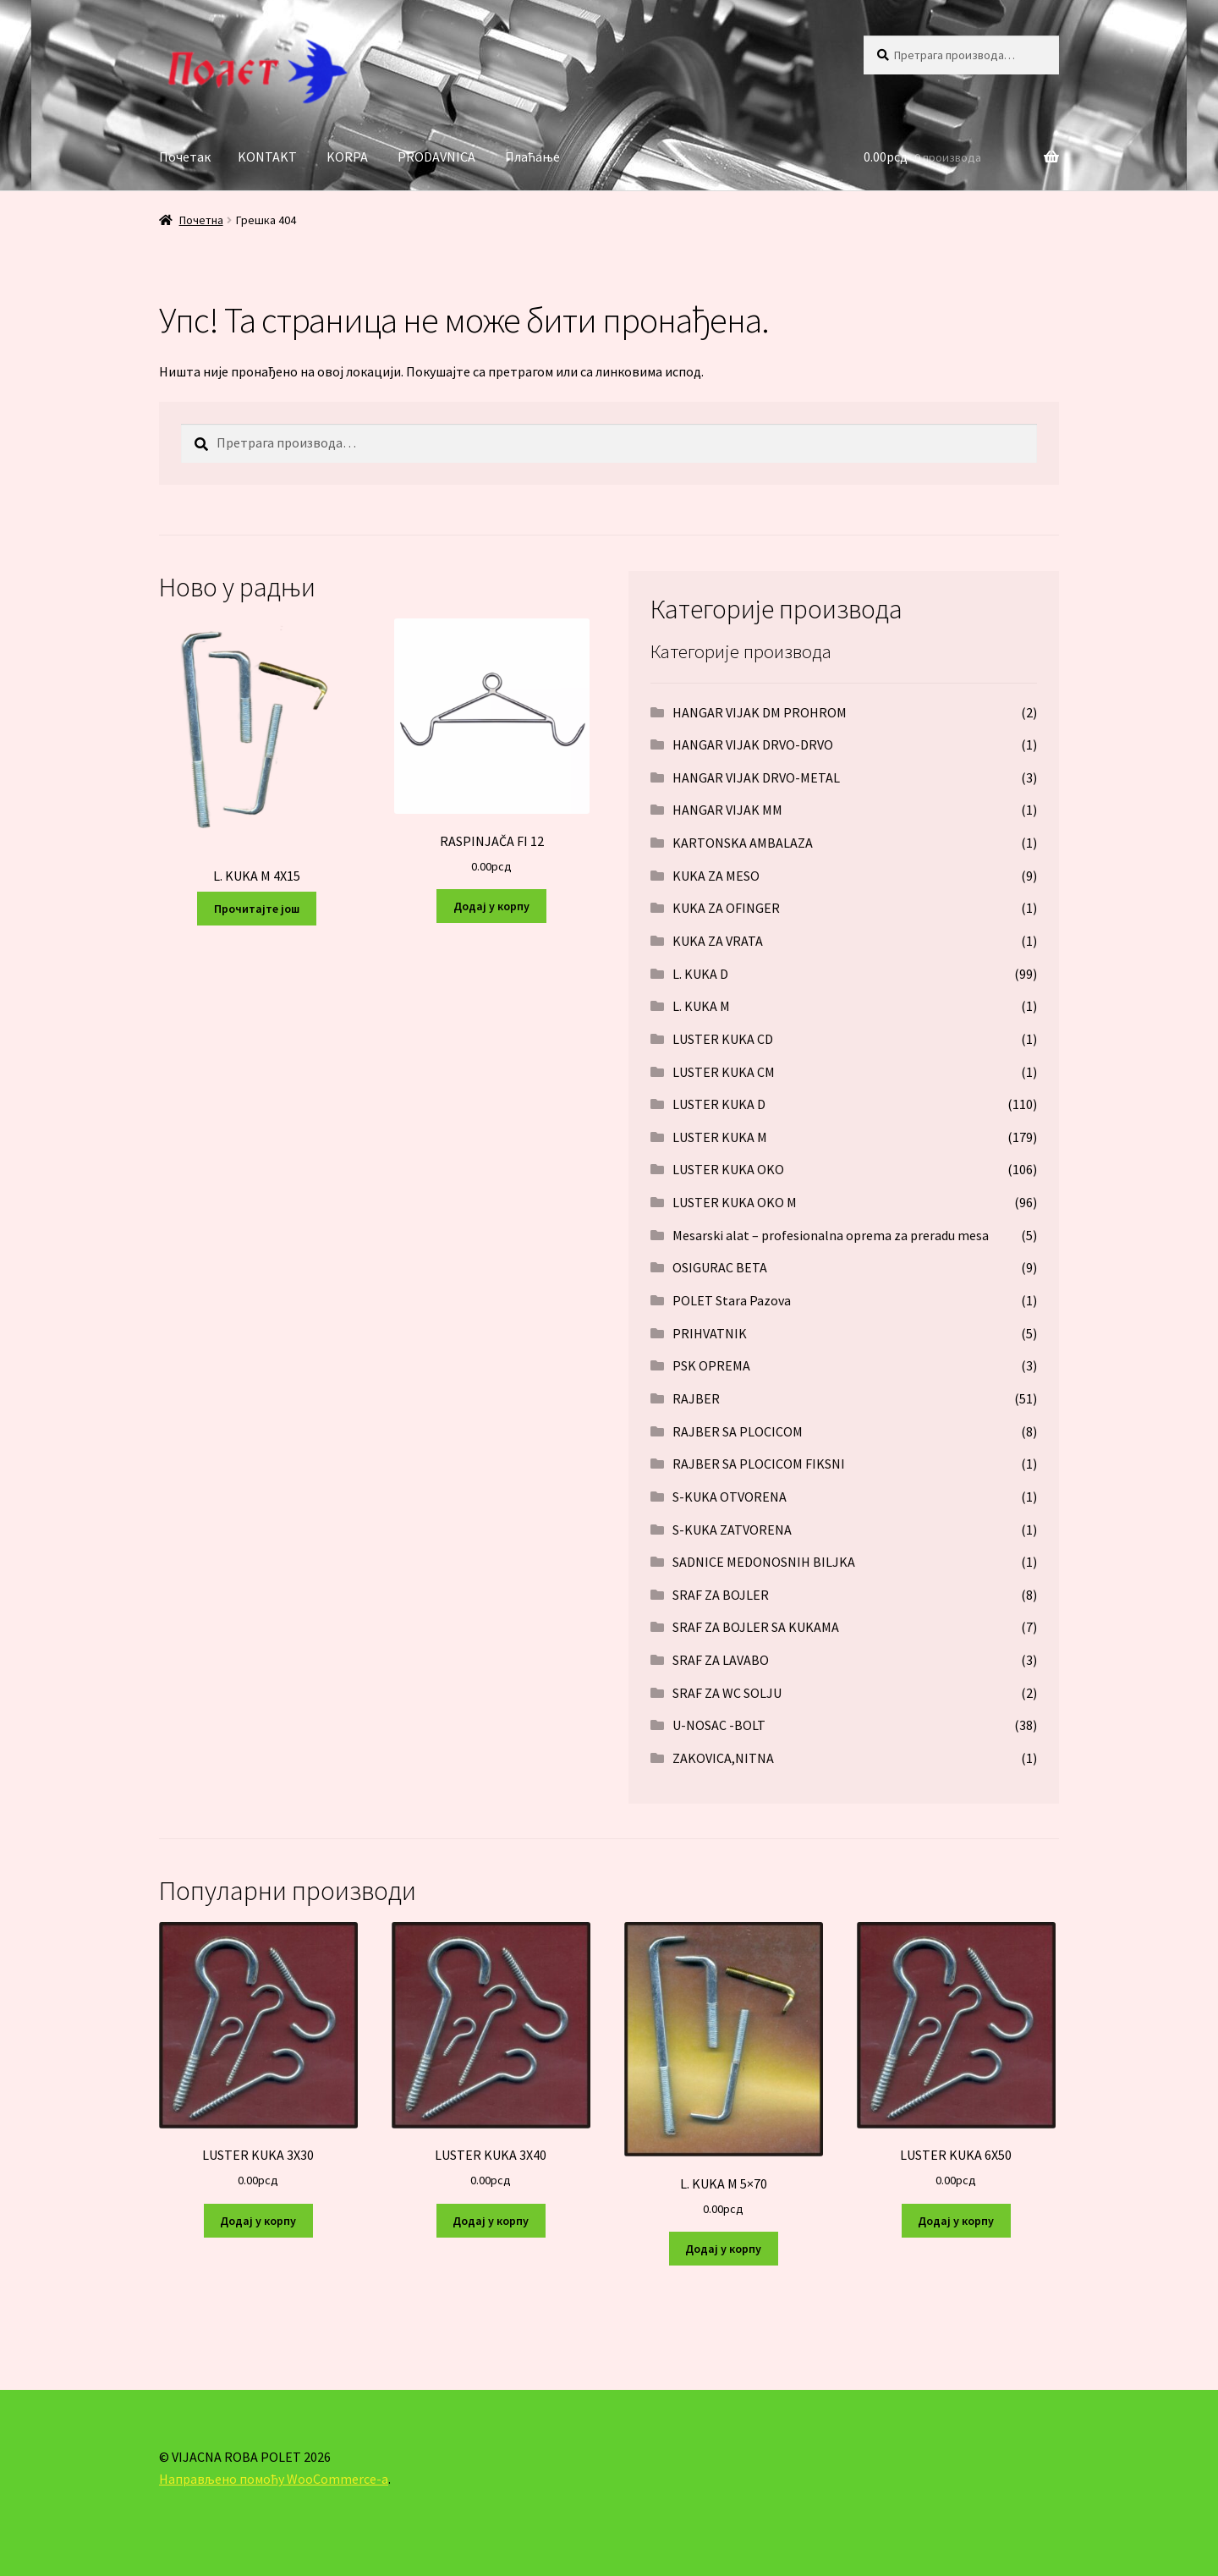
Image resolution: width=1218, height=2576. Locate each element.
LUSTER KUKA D (718, 1104)
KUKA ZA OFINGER (726, 907)
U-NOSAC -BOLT (718, 1724)
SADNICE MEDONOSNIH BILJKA (763, 1561)
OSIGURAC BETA (719, 1267)
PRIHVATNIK (709, 1333)
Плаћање (532, 156)
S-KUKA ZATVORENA (732, 1529)
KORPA (347, 156)
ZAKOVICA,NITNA (723, 1757)
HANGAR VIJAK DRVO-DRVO (752, 744)
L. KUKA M (701, 1005)
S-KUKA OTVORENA (729, 1496)
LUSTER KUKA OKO (728, 1169)
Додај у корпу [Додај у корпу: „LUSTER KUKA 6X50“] (956, 2220)
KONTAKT (267, 156)
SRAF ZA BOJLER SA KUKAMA (755, 1626)
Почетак (185, 156)
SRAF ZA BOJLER (720, 1594)
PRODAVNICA (436, 156)
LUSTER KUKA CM (723, 1071)
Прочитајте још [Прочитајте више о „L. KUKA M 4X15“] (256, 908)
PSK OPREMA (711, 1365)
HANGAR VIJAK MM (727, 809)
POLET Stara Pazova (731, 1300)
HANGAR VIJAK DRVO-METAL (756, 777)
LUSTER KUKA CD (722, 1038)
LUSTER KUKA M (719, 1137)
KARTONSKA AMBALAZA (742, 842)
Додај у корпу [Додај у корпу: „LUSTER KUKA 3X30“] (258, 2220)
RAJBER (696, 1398)
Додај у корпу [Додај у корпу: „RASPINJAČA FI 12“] (491, 906)
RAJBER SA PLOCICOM (737, 1431)
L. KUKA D (700, 973)
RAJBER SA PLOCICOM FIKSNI (758, 1463)
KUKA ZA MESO (716, 875)
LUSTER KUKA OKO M (734, 1202)
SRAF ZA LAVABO (720, 1659)
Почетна (201, 220)
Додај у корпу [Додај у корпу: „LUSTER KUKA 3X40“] (491, 2220)
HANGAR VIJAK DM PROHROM (759, 712)
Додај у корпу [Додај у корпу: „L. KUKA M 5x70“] (723, 2248)
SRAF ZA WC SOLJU (727, 1692)
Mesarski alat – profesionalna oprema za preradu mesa (830, 1235)
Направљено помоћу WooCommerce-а (273, 2478)
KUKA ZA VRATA (717, 940)
